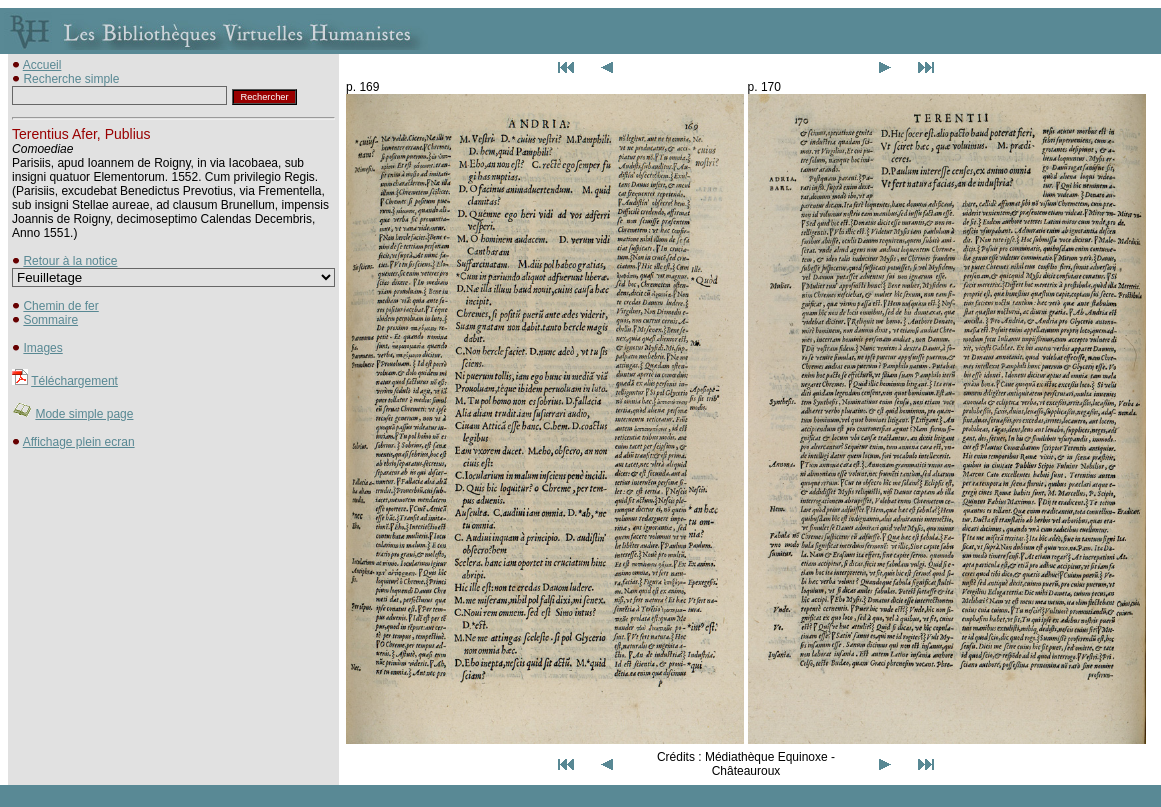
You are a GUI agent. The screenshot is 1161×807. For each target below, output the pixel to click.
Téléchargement (74, 381)
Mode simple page (84, 414)
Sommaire (50, 320)
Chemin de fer (60, 306)
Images (42, 348)
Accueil (42, 65)
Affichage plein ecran (79, 442)
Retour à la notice (70, 261)
